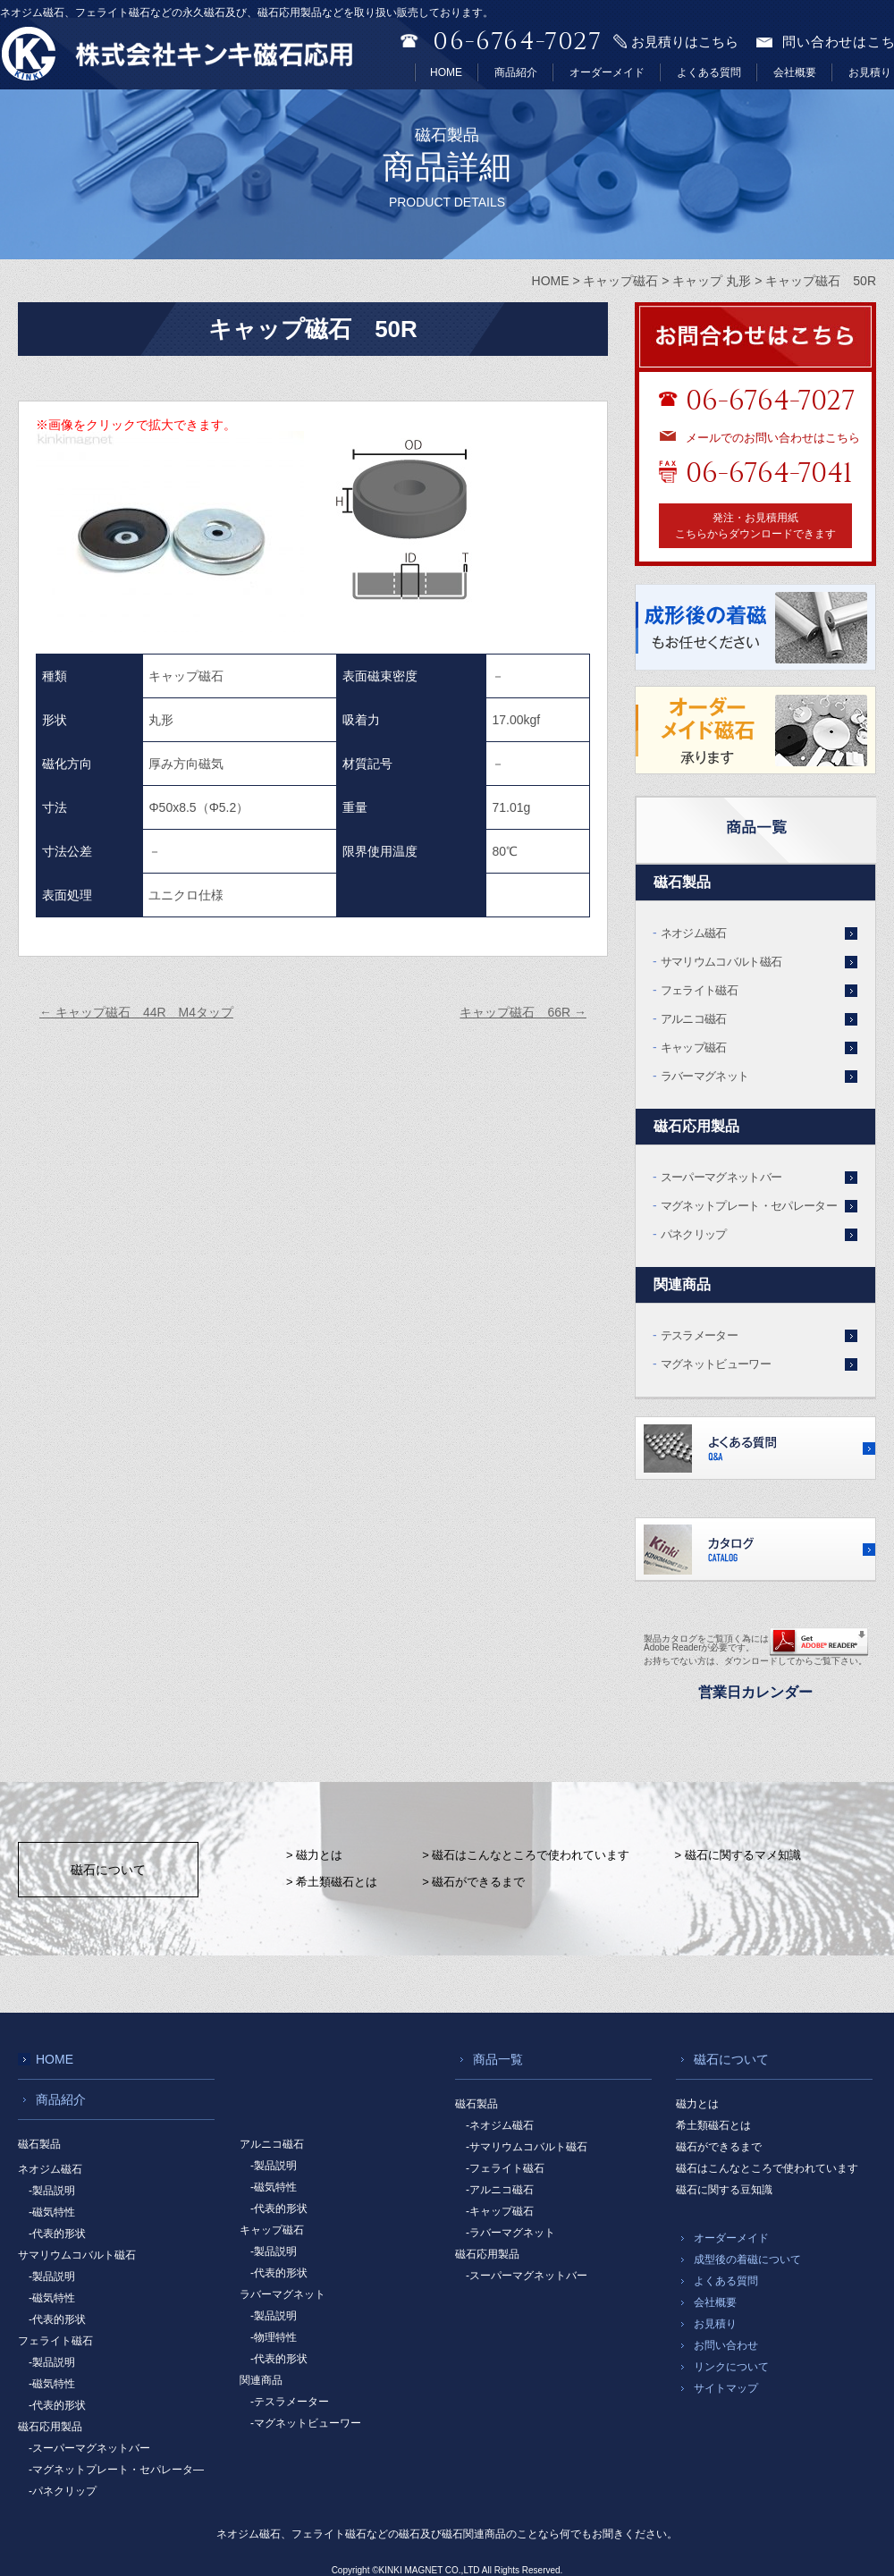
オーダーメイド (607, 72)
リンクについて (731, 2367)
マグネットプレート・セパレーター (749, 1205)
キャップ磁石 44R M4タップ (136, 1012)
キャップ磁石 (694, 1047)
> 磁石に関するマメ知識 (737, 1855)
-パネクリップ (63, 2491)
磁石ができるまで (719, 2147)
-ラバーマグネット (510, 2232)
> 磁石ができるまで (473, 1881)
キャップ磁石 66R (523, 1012)
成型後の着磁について (747, 2259)
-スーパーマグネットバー (89, 2448)
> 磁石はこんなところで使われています (525, 1855)
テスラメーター (699, 1335)
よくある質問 (709, 72)
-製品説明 (52, 2190)
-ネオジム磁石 (500, 2125)
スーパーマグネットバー (721, 1177)
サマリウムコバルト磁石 (721, 961)
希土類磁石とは (713, 2125)
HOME (446, 72)
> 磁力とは (314, 1855)
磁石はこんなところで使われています (767, 2168)
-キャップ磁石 (500, 2211)
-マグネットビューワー (305, 2423)
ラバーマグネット (705, 1076)
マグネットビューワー (716, 1364)
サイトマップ (726, 2388)
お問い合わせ (726, 2345)
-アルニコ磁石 (500, 2189)
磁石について (108, 1869)
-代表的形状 (57, 2233)
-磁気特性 (52, 2212)
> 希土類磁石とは (331, 1881)
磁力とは (697, 2104)
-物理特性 (273, 2337)
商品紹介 (515, 72)
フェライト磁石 (699, 990)
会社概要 (794, 72)
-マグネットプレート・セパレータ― (116, 2469)
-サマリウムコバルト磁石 (526, 2147)
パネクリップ (694, 1234)
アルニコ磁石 (694, 1019)
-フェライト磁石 (505, 2168)
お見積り (869, 72)
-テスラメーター (289, 2401)
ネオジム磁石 (694, 933)
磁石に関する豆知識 (724, 2189)
